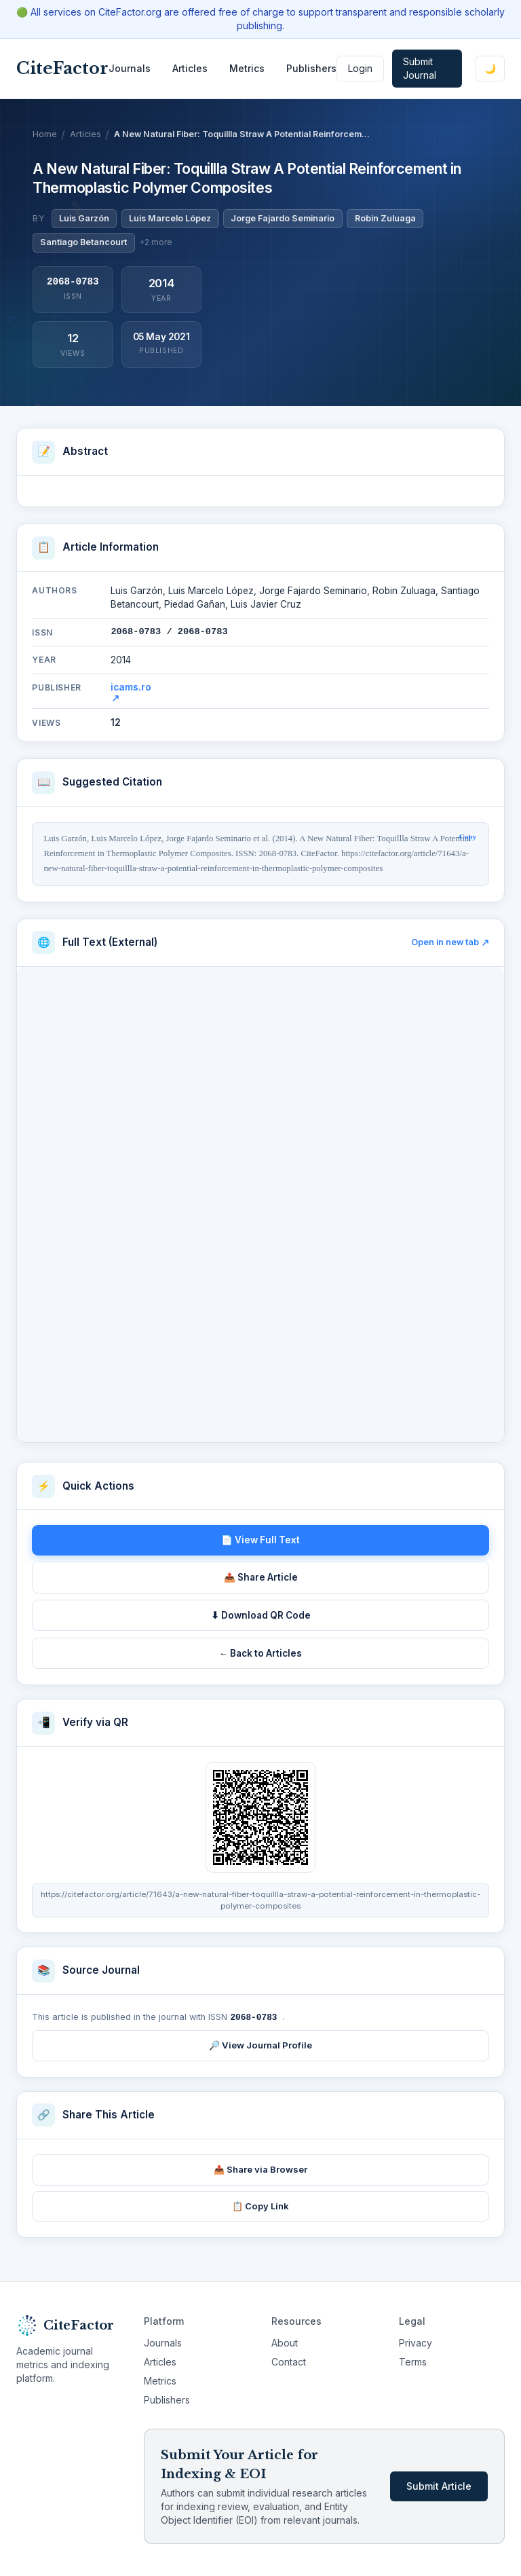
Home (45, 134)
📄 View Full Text (260, 1539)
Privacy (415, 2342)
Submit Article (438, 2485)
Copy (468, 836)
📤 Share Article (261, 1577)
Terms (413, 2361)
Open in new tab (450, 942)
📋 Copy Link (260, 2205)
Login (360, 68)
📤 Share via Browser (260, 2168)
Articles (190, 68)
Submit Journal (419, 68)
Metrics (247, 68)
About (284, 2342)
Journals (130, 68)
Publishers (311, 68)
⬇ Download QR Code (261, 1615)
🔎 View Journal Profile (260, 2044)
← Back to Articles (261, 1653)
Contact (288, 2361)
